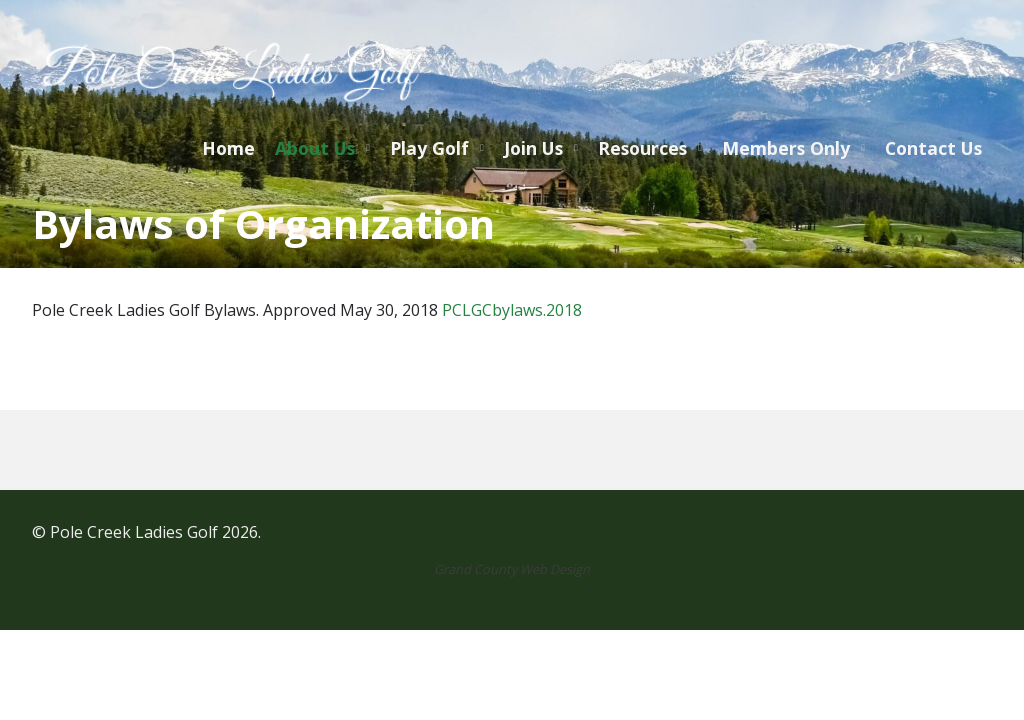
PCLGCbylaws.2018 (512, 310)
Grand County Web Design (512, 569)
